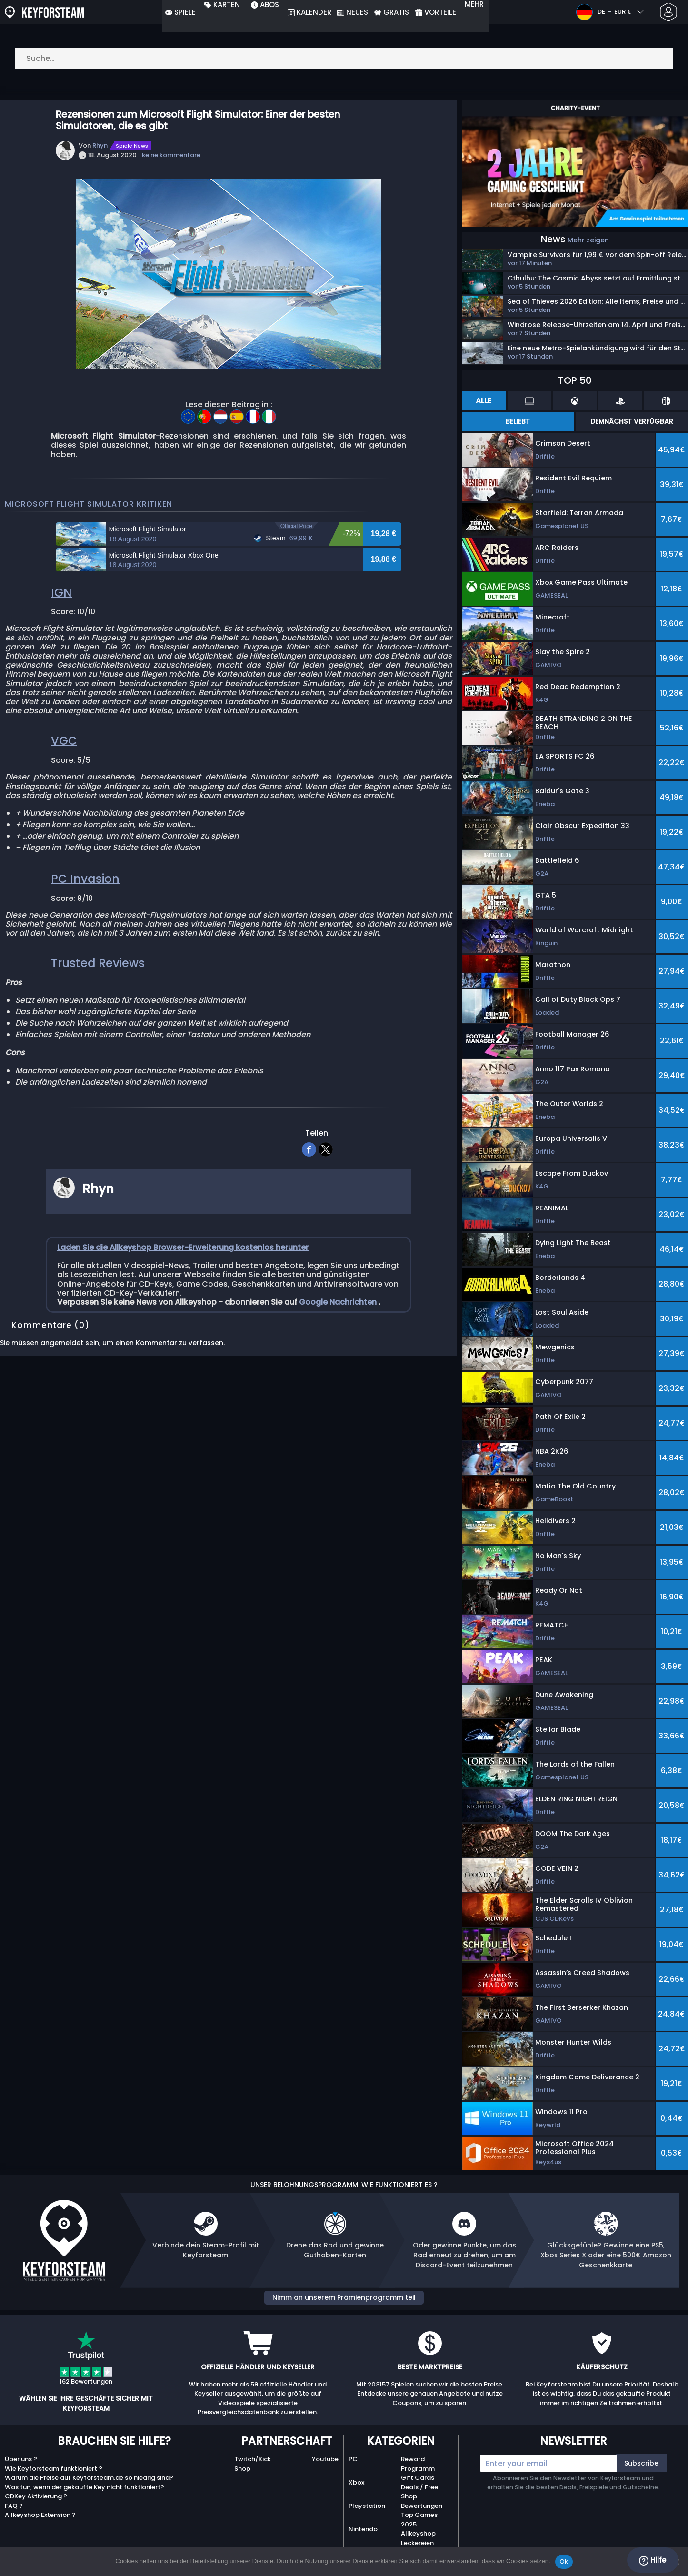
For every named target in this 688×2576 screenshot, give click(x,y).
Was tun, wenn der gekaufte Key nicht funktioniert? (84, 2487)
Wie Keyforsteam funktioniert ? (53, 2468)
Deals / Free (419, 2487)
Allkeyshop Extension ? (40, 2514)
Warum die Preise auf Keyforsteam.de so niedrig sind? (89, 2477)
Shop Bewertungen (421, 2501)
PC (353, 2459)
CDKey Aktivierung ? (36, 2496)
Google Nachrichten (339, 1387)
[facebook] (309, 1234)
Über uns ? (21, 2459)
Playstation (367, 2505)
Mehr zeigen (588, 240)
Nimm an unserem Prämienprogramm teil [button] (344, 2297)
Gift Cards (417, 2477)
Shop (242, 2468)
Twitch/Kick (252, 2459)
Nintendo (363, 2529)
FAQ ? (14, 2505)
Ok (564, 2561)
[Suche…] (344, 58)
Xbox (356, 2482)
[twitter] (326, 1234)
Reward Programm (418, 2464)
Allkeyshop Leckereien (418, 2538)
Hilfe (652, 2560)
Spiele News (132, 146)
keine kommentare (171, 155)
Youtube (325, 2459)
